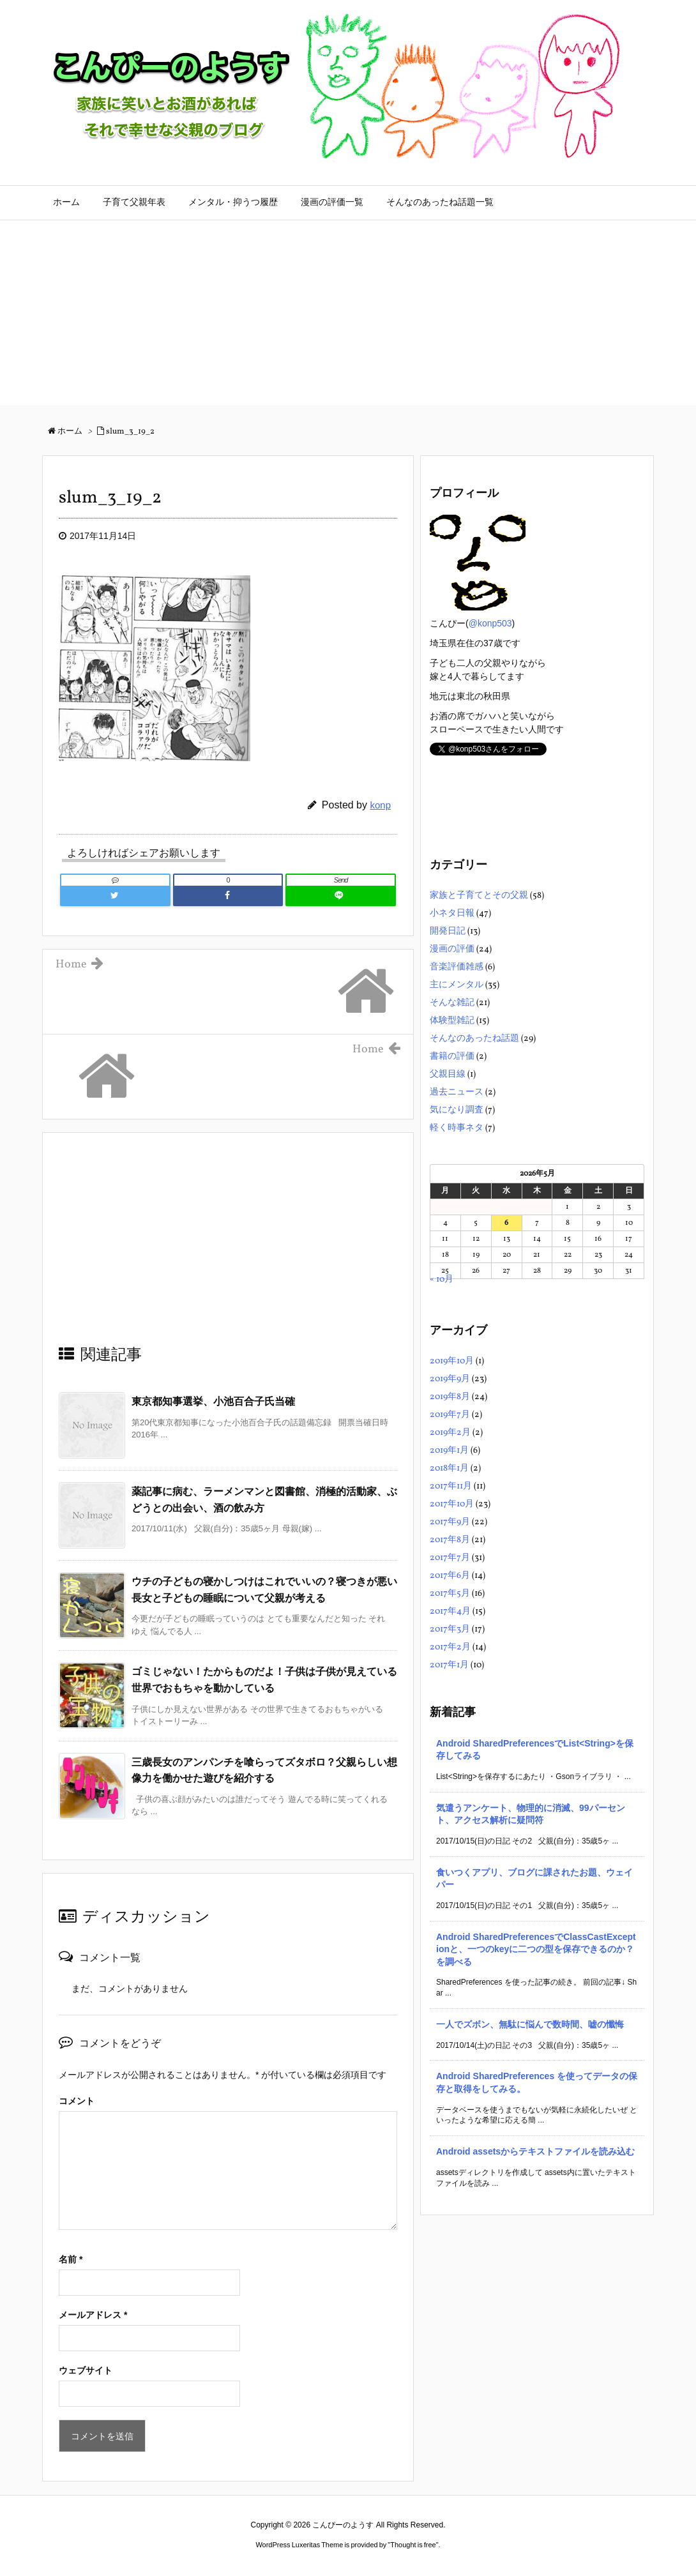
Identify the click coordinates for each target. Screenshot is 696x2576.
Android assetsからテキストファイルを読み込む (535, 2151)
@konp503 (490, 623)
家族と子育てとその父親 (479, 896)
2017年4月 (450, 1611)
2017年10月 (452, 1504)
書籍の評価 (452, 1056)
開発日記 (447, 931)
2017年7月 (450, 1558)
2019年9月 (450, 1379)
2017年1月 (449, 1665)
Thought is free (412, 2545)
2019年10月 (452, 1361)
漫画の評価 (452, 949)
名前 (70, 2259)
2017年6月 (450, 1576)
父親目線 (447, 1074)
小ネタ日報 (452, 913)
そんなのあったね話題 (474, 1039)
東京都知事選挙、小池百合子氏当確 (213, 1401)
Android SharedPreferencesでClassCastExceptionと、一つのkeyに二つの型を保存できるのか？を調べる (536, 1949)
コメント (77, 2101)
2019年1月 (449, 1450)
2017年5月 (450, 1593)
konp (380, 804)
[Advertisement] (348, 316)
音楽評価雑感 (456, 967)
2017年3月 (450, 1629)
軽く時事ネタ (456, 1128)
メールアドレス (93, 2315)
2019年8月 (450, 1397)
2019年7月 (450, 1415)
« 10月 (441, 1279)
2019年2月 (450, 1433)
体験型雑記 (452, 1021)
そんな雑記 (452, 1003)
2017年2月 (450, 1647)
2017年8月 (450, 1540)
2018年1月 (449, 1468)
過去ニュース (456, 1092)
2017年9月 (450, 1522)
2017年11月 (451, 1486)
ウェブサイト (85, 2370)
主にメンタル (456, 985)
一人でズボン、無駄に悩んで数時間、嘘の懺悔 (530, 2024)
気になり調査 (456, 1110)
